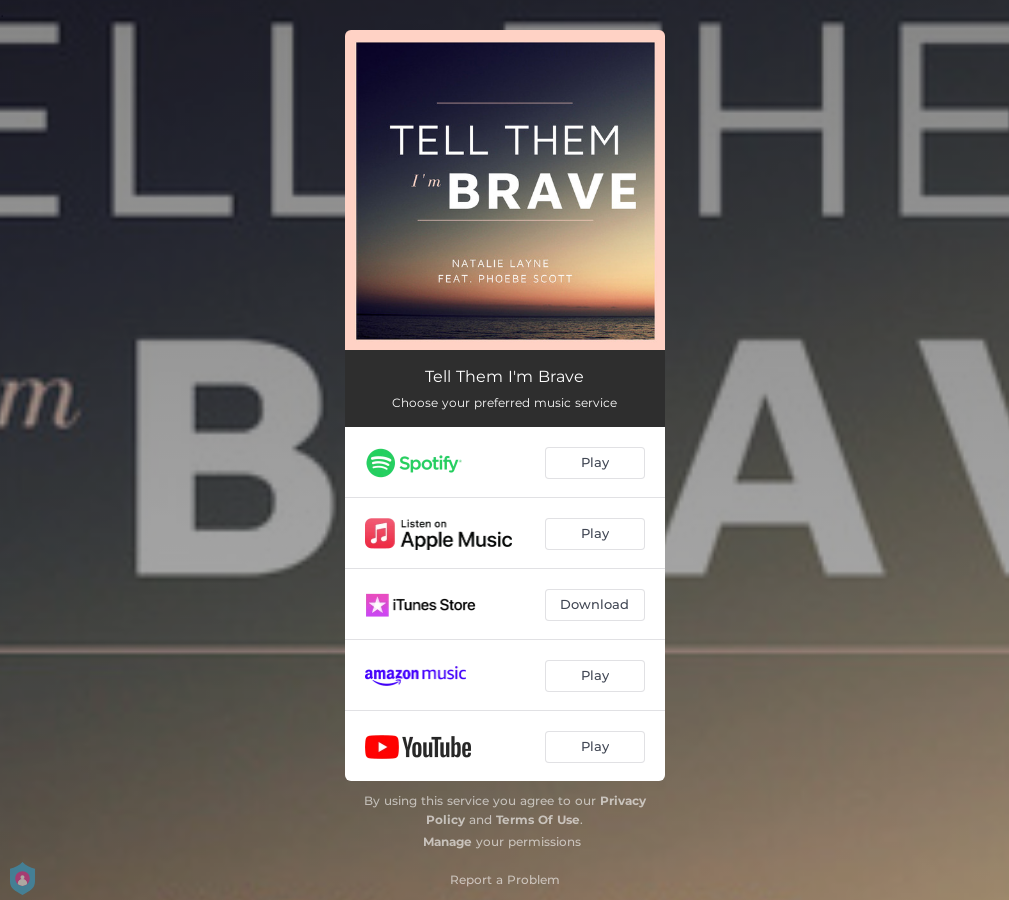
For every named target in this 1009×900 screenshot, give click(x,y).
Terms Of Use (538, 819)
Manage (447, 841)
